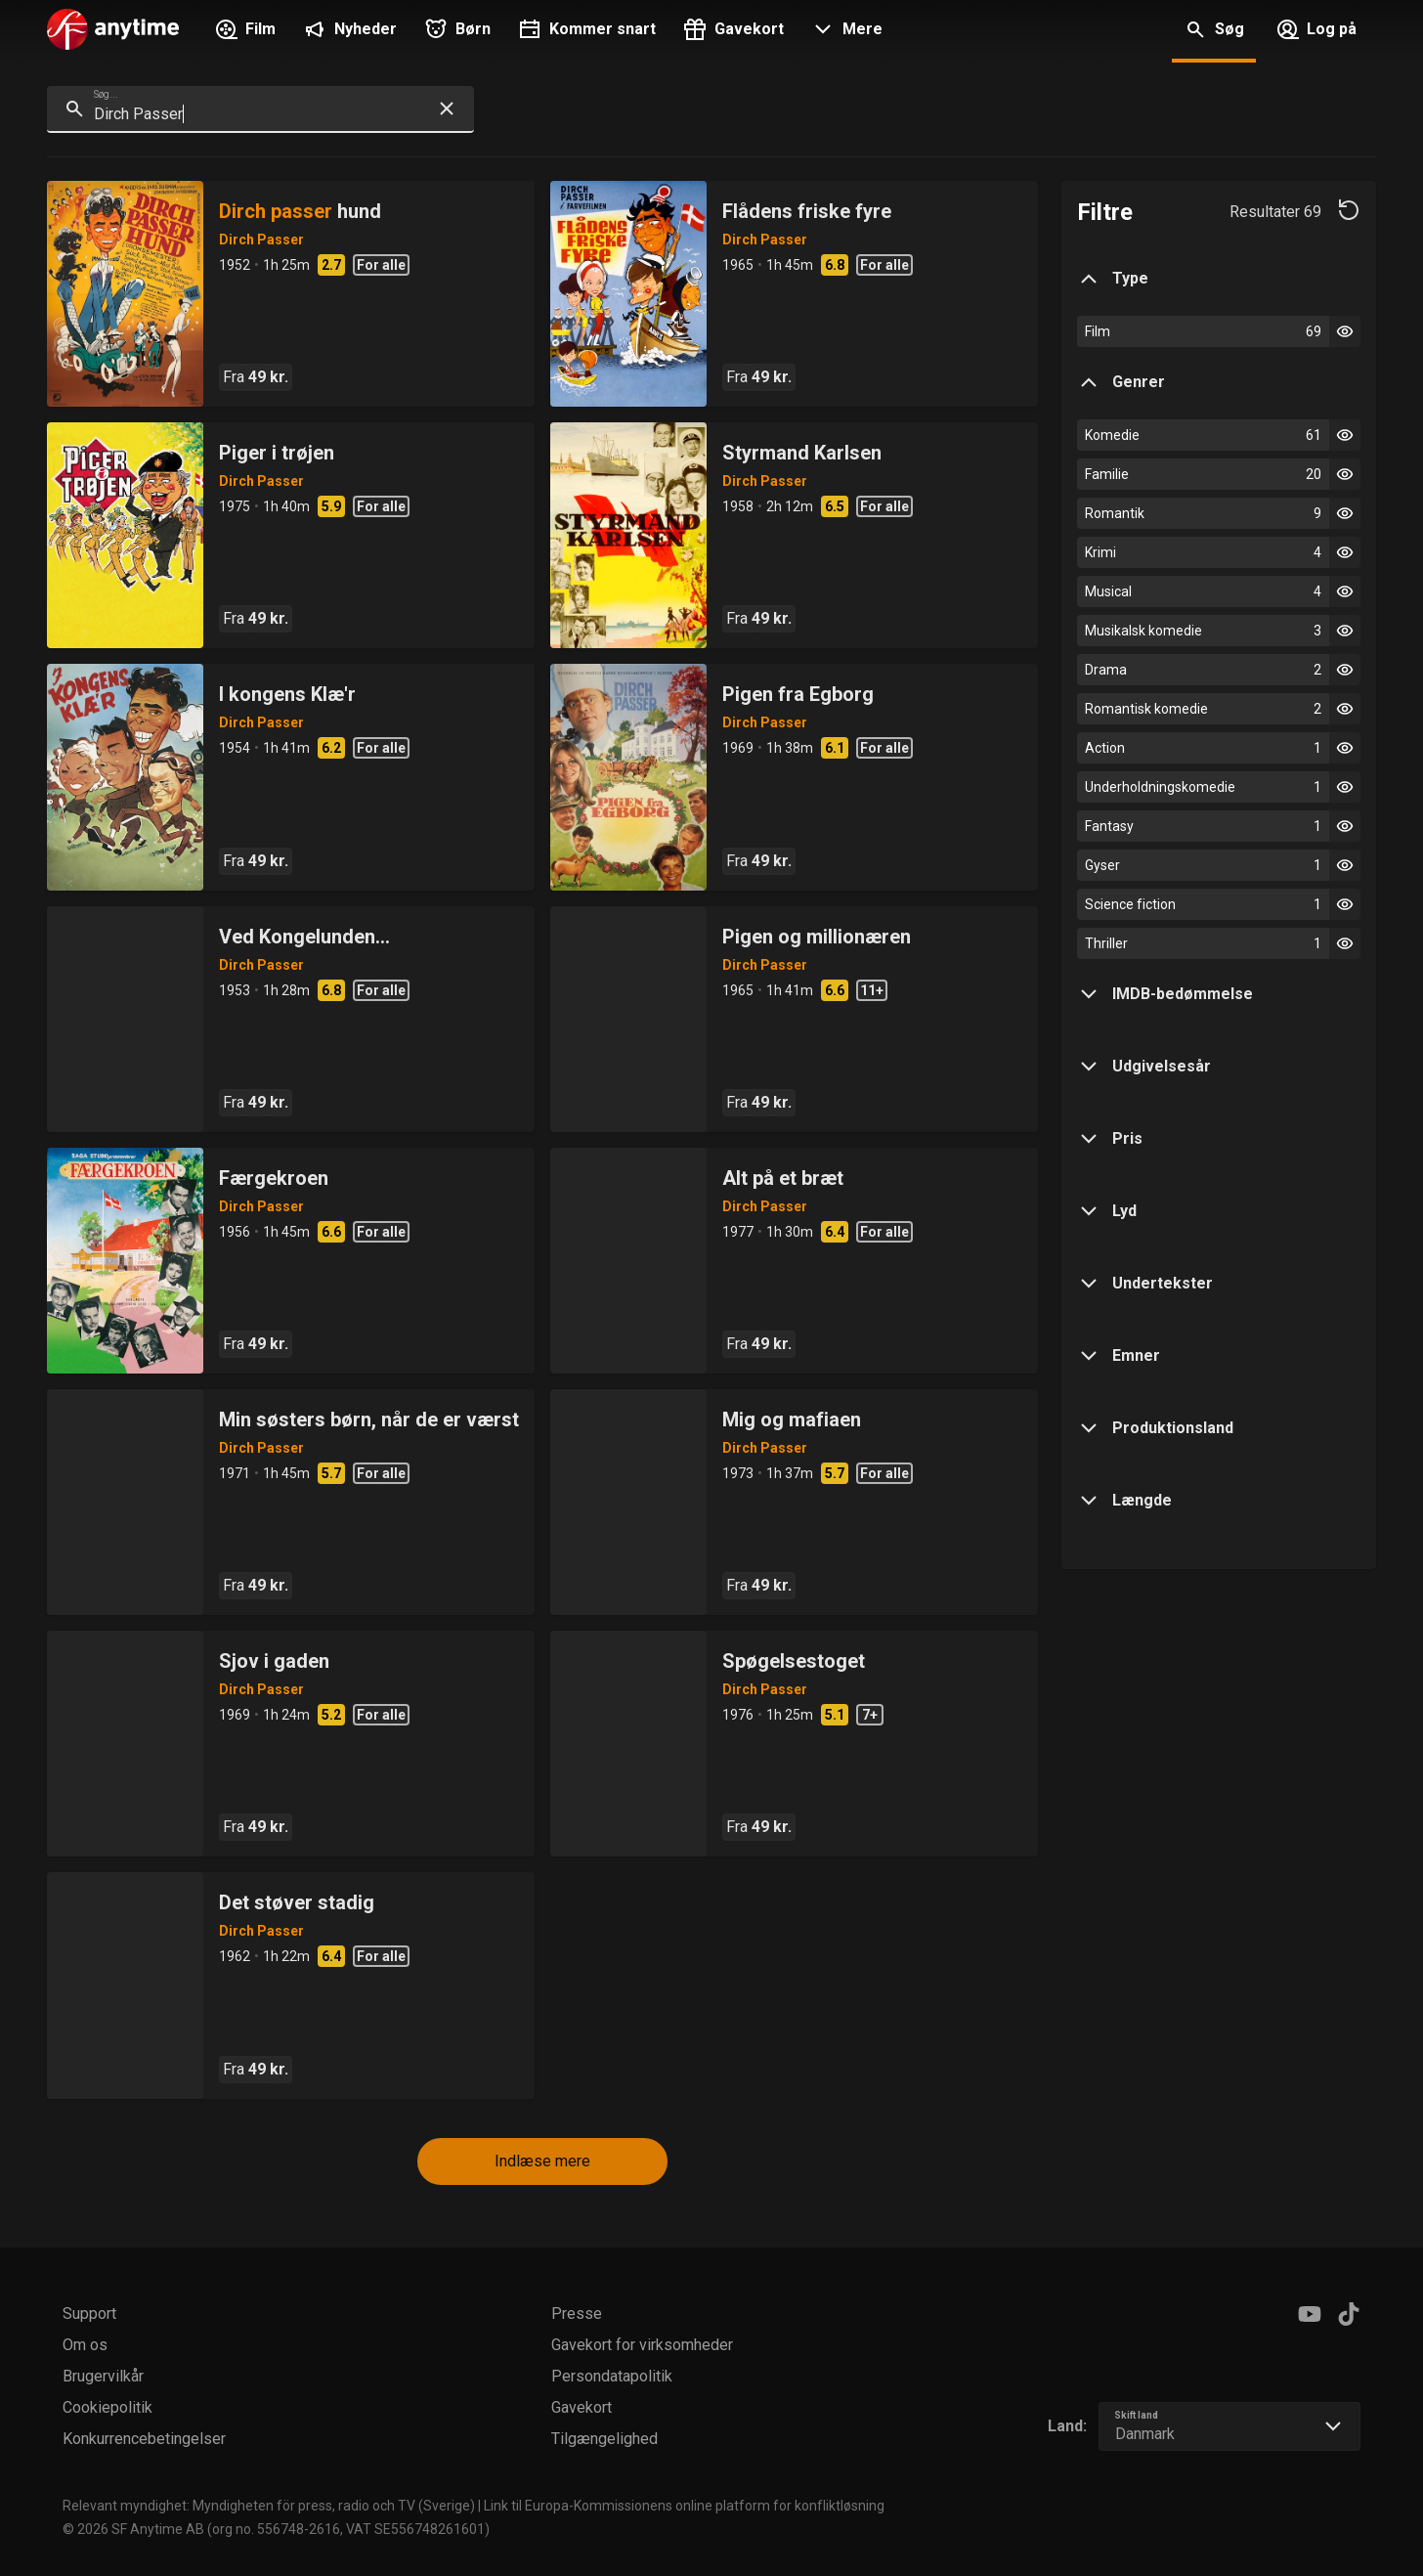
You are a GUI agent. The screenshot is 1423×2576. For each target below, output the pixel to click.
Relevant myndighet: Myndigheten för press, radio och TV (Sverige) (269, 2505)
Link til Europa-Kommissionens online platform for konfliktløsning (684, 2505)
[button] (844, 31)
